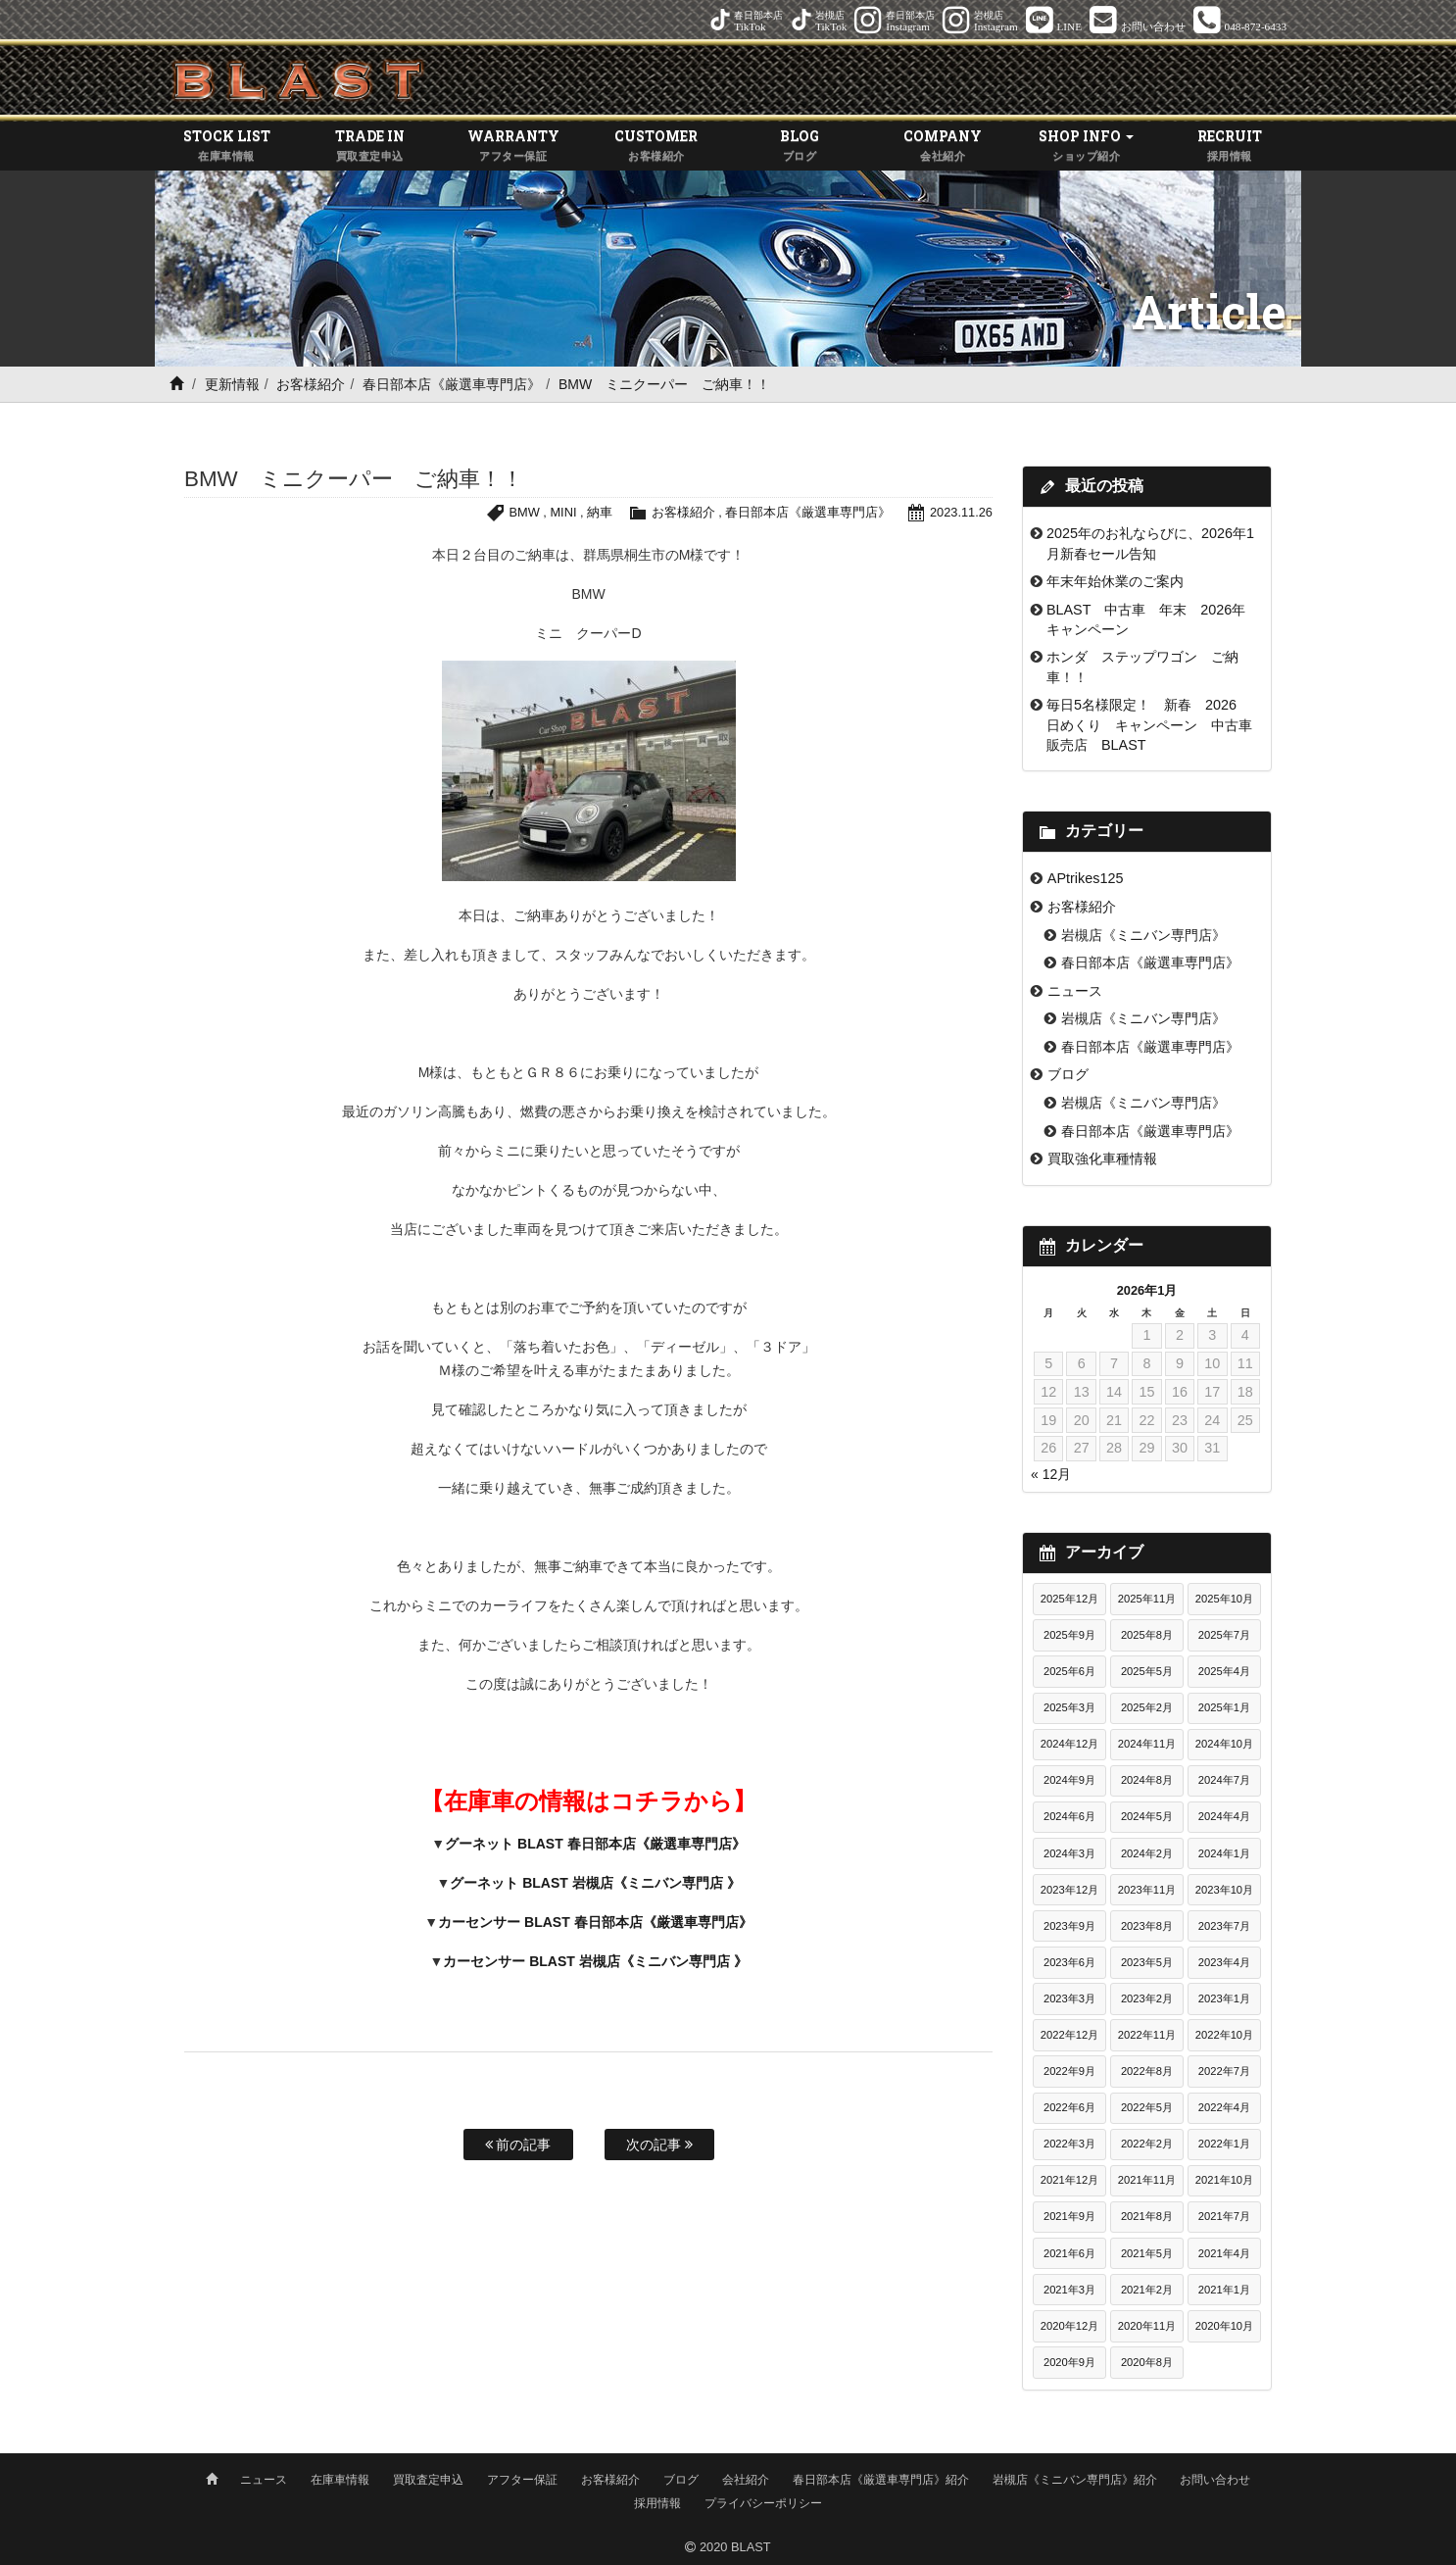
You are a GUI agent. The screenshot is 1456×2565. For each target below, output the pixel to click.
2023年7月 (1224, 1926)
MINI (563, 512)
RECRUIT (1229, 146)
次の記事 (659, 2144)
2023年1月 (1224, 1998)
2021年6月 (1069, 2253)
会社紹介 (745, 2480)
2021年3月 (1069, 2289)
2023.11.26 (961, 512)
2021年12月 (1069, 2180)
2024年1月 (1224, 1853)
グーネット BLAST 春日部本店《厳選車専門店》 (595, 1843)
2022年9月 (1069, 2071)
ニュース (1074, 991)
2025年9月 (1069, 1635)
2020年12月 (1069, 2326)
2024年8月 (1147, 1780)
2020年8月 (1147, 2362)
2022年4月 (1224, 2107)
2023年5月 (1147, 1962)
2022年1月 (1224, 2143)
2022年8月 (1147, 2071)
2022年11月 (1147, 2035)
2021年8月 (1147, 2216)
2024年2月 (1147, 1853)
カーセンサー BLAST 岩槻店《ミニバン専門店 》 (595, 1961)
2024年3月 (1069, 1853)
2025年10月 (1224, 1598)
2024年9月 (1069, 1780)
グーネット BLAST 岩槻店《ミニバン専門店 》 (595, 1883)
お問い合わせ (1215, 2480)
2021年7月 (1224, 2216)
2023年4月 (1224, 1962)
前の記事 (518, 2144)
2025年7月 (1224, 1635)
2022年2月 (1147, 2143)
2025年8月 (1147, 1635)
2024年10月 (1224, 1744)
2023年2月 (1147, 1998)
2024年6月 (1069, 1816)
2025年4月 (1224, 1671)
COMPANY (942, 146)
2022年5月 (1147, 2107)
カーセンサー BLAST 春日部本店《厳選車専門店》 (595, 1922)
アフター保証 (522, 2480)
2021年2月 (1147, 2289)
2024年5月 (1147, 1816)
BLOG (799, 146)
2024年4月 (1224, 1816)
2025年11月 (1147, 1598)
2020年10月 (1224, 2326)
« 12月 (1051, 1474)
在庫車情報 (340, 2480)
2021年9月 (1069, 2216)
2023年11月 (1147, 1890)
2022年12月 (1069, 2035)
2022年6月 (1069, 2107)
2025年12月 (1069, 1598)
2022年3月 (1069, 2143)
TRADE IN (369, 146)
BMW (525, 512)
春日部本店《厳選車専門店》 (452, 384)
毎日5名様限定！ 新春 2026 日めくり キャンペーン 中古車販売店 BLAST (1149, 725)
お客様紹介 (310, 384)
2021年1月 (1224, 2289)
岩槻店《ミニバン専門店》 (1143, 935)
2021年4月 (1224, 2253)
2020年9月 (1069, 2362)
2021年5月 (1147, 2253)
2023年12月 (1069, 1890)
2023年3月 (1069, 1998)
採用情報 (657, 2503)
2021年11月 (1147, 2180)
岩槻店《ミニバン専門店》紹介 (1075, 2480)
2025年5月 (1147, 1671)
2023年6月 (1069, 1962)
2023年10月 (1224, 1890)
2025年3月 (1069, 1707)
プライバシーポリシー (763, 2503)
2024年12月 (1069, 1744)
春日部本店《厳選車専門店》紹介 (881, 2480)
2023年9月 (1069, 1926)
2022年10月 (1224, 2035)
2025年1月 (1224, 1707)
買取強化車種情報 (1102, 1158)
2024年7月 (1224, 1780)
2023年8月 (1147, 1926)
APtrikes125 (1085, 878)
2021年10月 (1224, 2180)
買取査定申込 (428, 2480)
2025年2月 (1147, 1707)
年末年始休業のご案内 (1115, 581)
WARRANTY (513, 146)
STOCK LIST (226, 146)
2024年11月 (1147, 1744)
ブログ (1068, 1074)
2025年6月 (1069, 1671)
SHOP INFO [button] (1086, 146)
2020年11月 (1147, 2326)
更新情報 (232, 384)
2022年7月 (1224, 2071)
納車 (599, 512)
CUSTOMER (656, 146)
